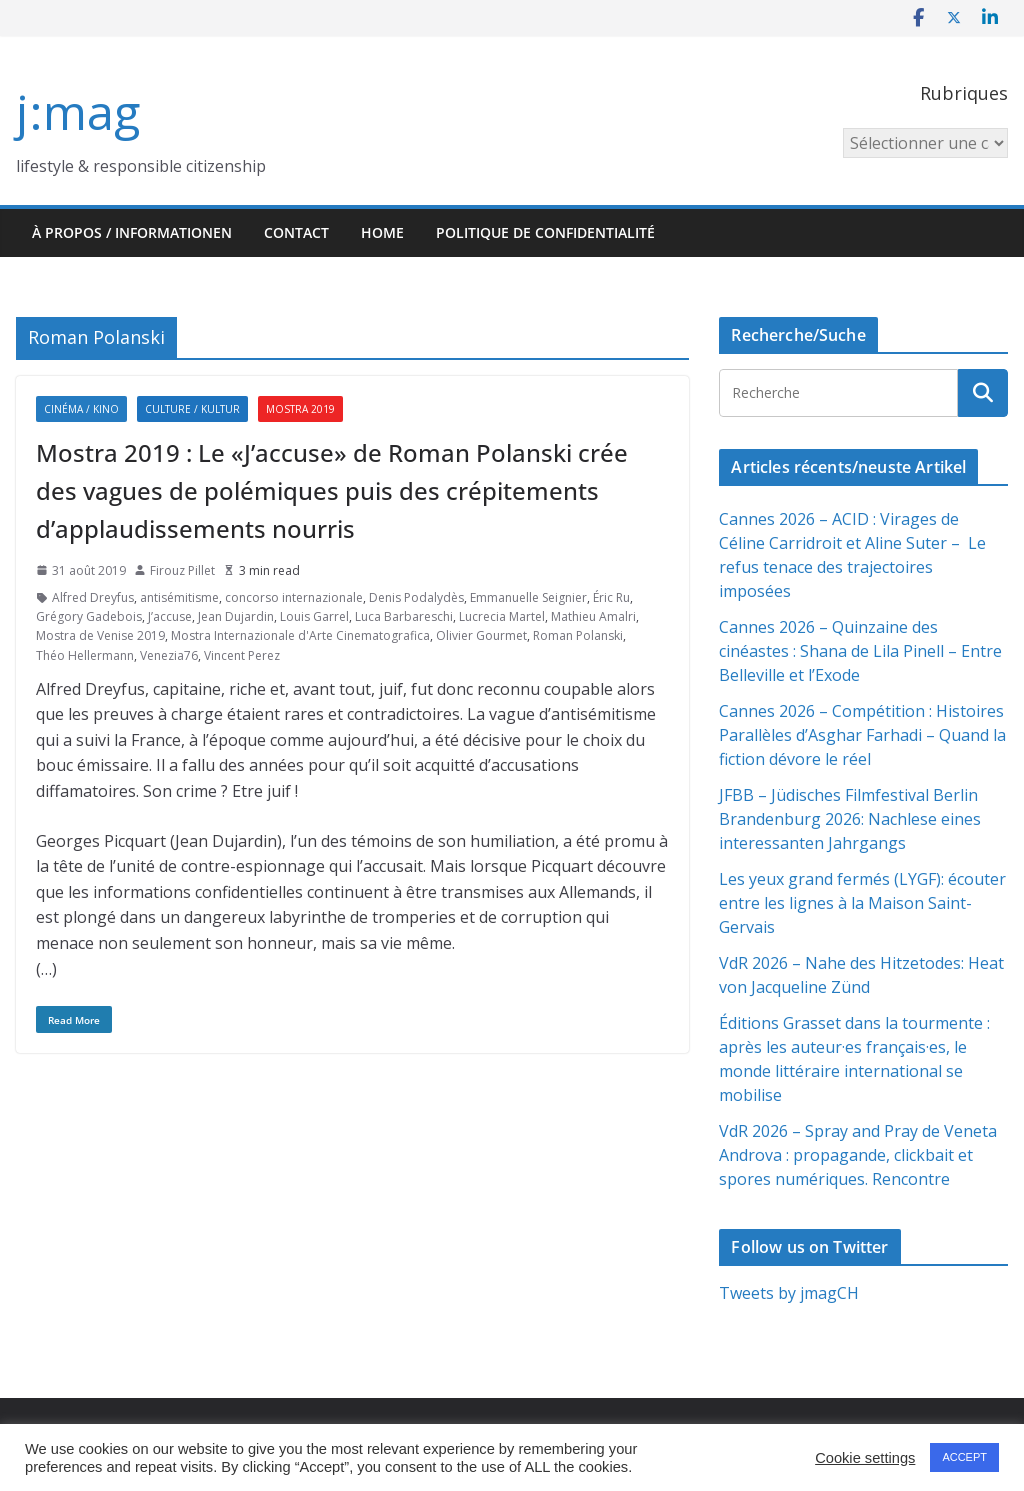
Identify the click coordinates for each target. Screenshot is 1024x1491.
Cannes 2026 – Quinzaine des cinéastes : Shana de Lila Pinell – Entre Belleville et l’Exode (860, 651)
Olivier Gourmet (481, 635)
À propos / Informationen (132, 232)
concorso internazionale (294, 597)
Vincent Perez (242, 655)
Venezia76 (169, 655)
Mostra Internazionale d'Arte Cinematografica (300, 635)
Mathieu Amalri (593, 616)
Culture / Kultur (192, 409)
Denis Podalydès (416, 597)
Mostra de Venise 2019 (100, 635)
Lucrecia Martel (502, 616)
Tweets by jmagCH (789, 1293)
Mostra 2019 (300, 409)
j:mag (78, 111)
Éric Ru (611, 597)
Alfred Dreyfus (93, 597)
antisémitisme (179, 597)
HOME (382, 232)
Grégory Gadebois (89, 616)
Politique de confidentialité (545, 232)
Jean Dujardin (236, 616)
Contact (296, 232)
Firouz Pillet (182, 570)
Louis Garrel (314, 616)
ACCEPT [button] (964, 1457)
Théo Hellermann (85, 655)
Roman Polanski (578, 635)
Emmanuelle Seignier (528, 597)
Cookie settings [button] (865, 1458)
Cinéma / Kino (81, 409)
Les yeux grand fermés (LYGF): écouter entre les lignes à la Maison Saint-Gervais (862, 903)
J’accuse (170, 616)
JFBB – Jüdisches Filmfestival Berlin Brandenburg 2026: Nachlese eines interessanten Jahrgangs (850, 819)
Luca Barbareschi (404, 616)
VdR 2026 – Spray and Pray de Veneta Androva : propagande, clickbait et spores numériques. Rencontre (858, 1155)
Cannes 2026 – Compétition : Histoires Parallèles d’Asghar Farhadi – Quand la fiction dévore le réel (862, 735)
